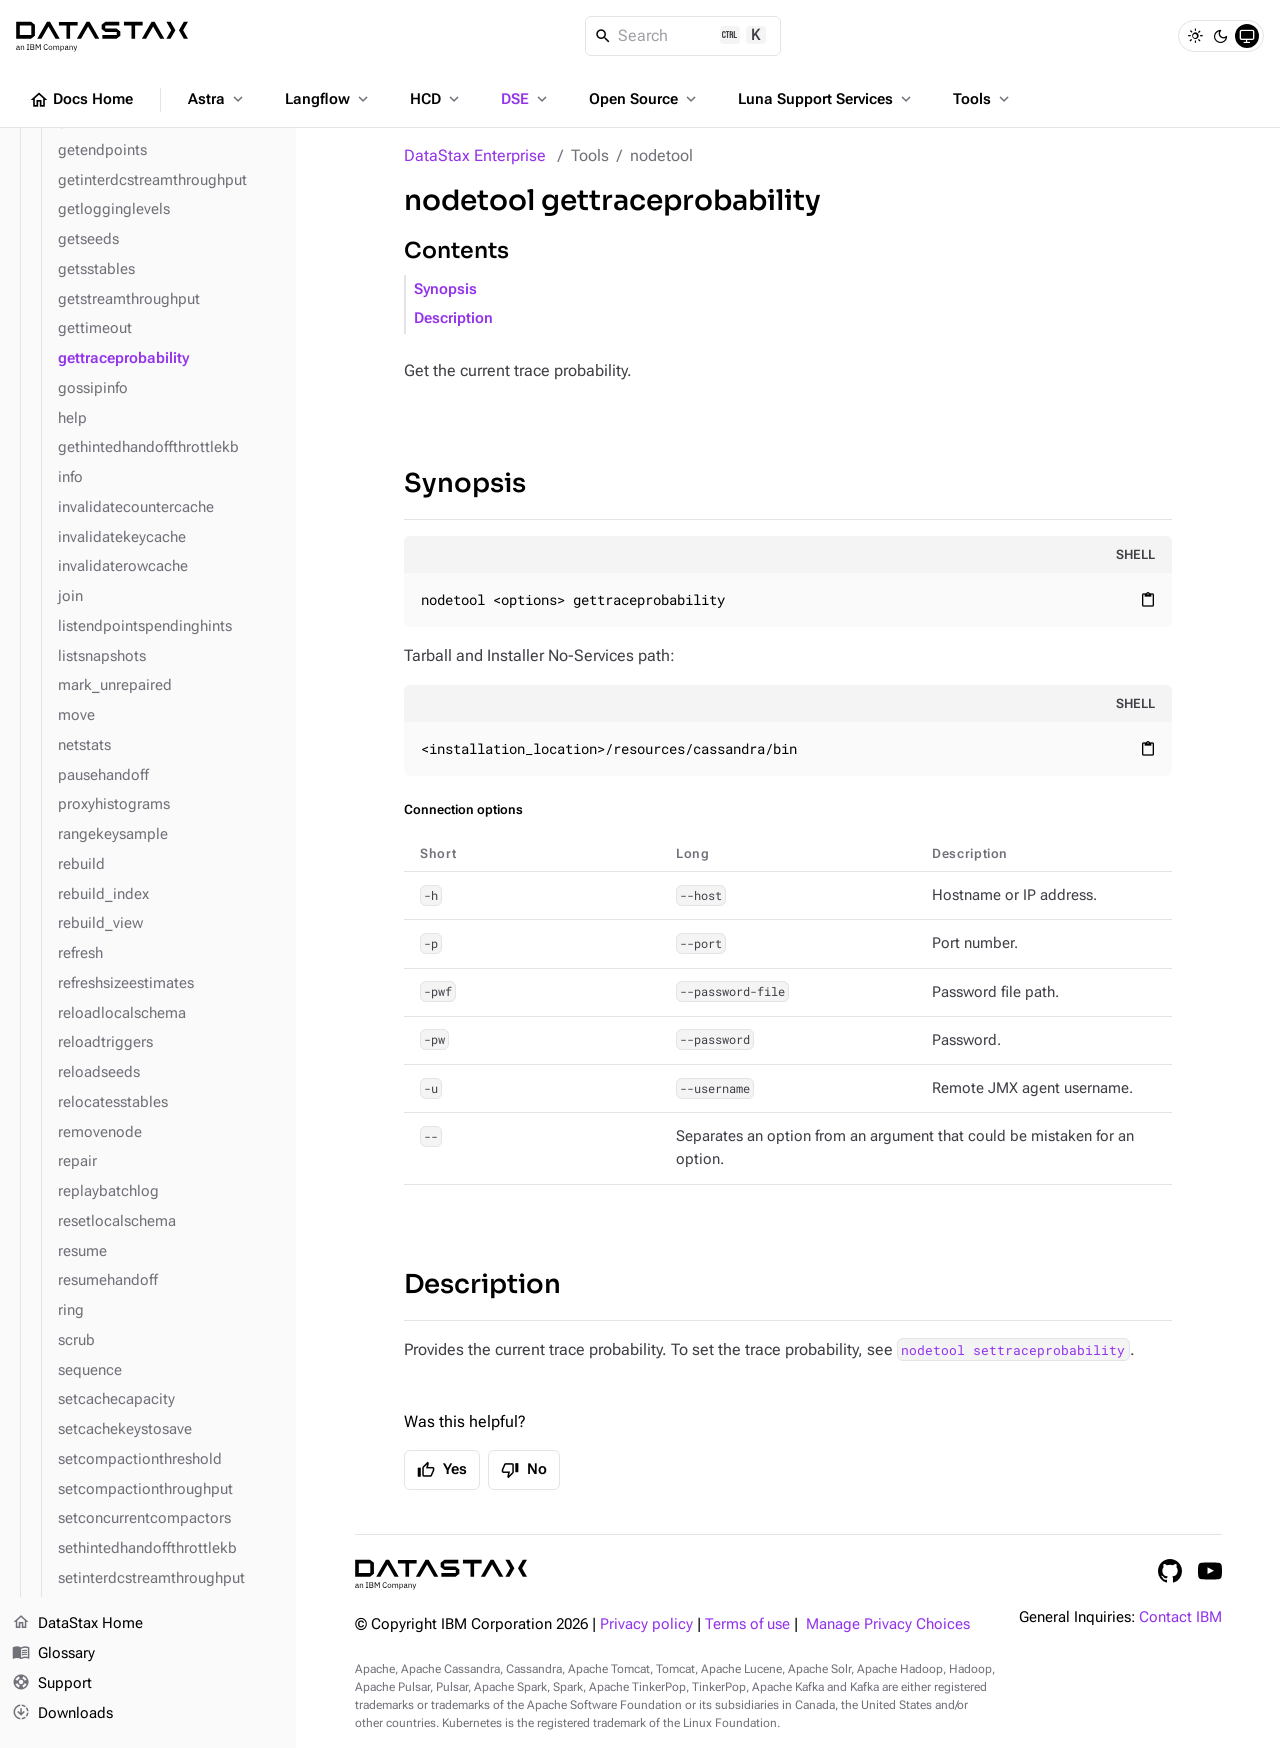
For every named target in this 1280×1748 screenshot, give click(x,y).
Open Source (644, 99)
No (524, 1470)
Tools (983, 99)
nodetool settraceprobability (1013, 1350)
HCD (436, 99)
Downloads (62, 1713)
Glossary (53, 1654)
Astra (217, 99)
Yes (442, 1470)
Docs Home (81, 100)
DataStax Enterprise (475, 155)
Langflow (328, 99)
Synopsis (445, 289)
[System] (1247, 36)
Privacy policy (646, 1624)
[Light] (1195, 36)
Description (453, 318)
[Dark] (1221, 36)
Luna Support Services (826, 99)
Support (52, 1684)
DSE (526, 99)
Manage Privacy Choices (888, 1624)
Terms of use (747, 1624)
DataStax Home (77, 1624)
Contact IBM (1180, 1617)
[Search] (683, 36)
